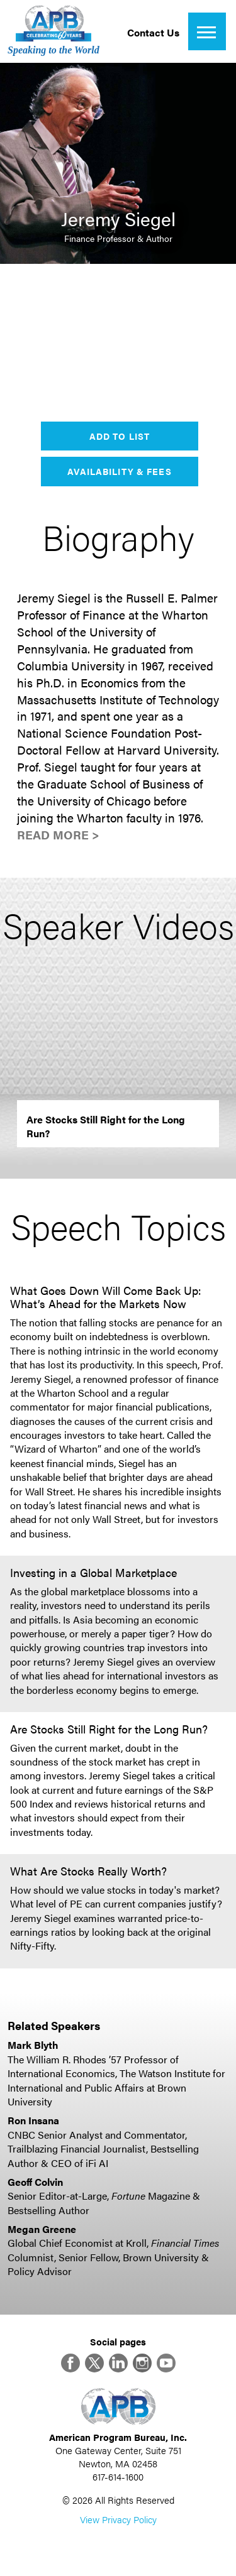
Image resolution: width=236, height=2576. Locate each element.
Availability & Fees (119, 471)
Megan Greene (42, 2229)
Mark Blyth (33, 2045)
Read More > (58, 834)
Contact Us (153, 32)
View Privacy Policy (118, 2519)
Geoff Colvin (35, 2182)
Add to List (119, 436)
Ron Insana (33, 2120)
